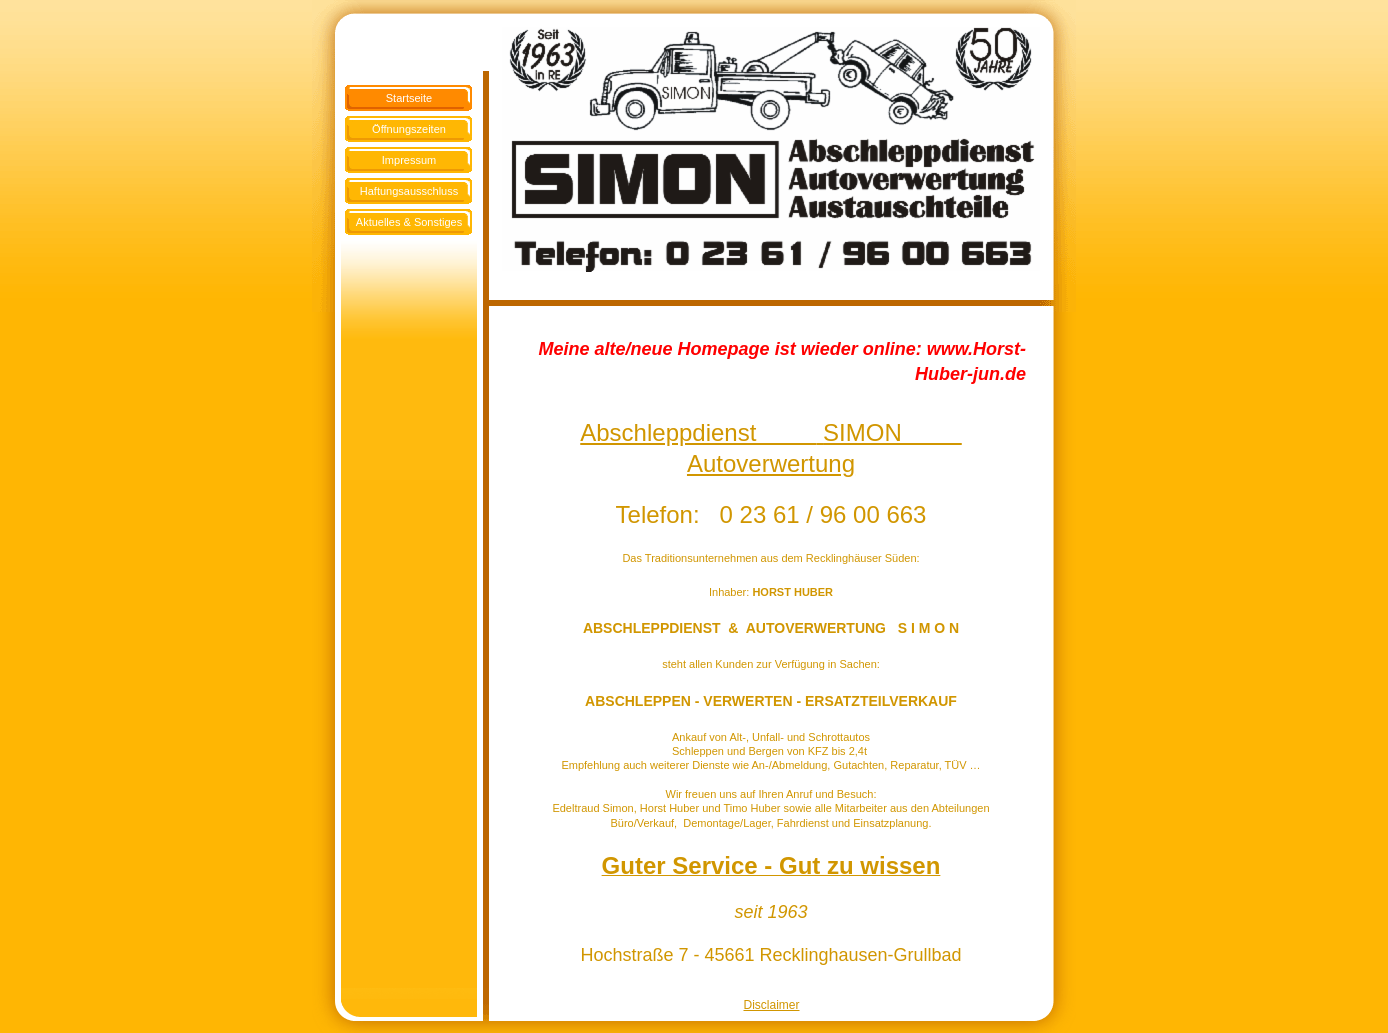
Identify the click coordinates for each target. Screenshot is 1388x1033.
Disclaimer (771, 1005)
